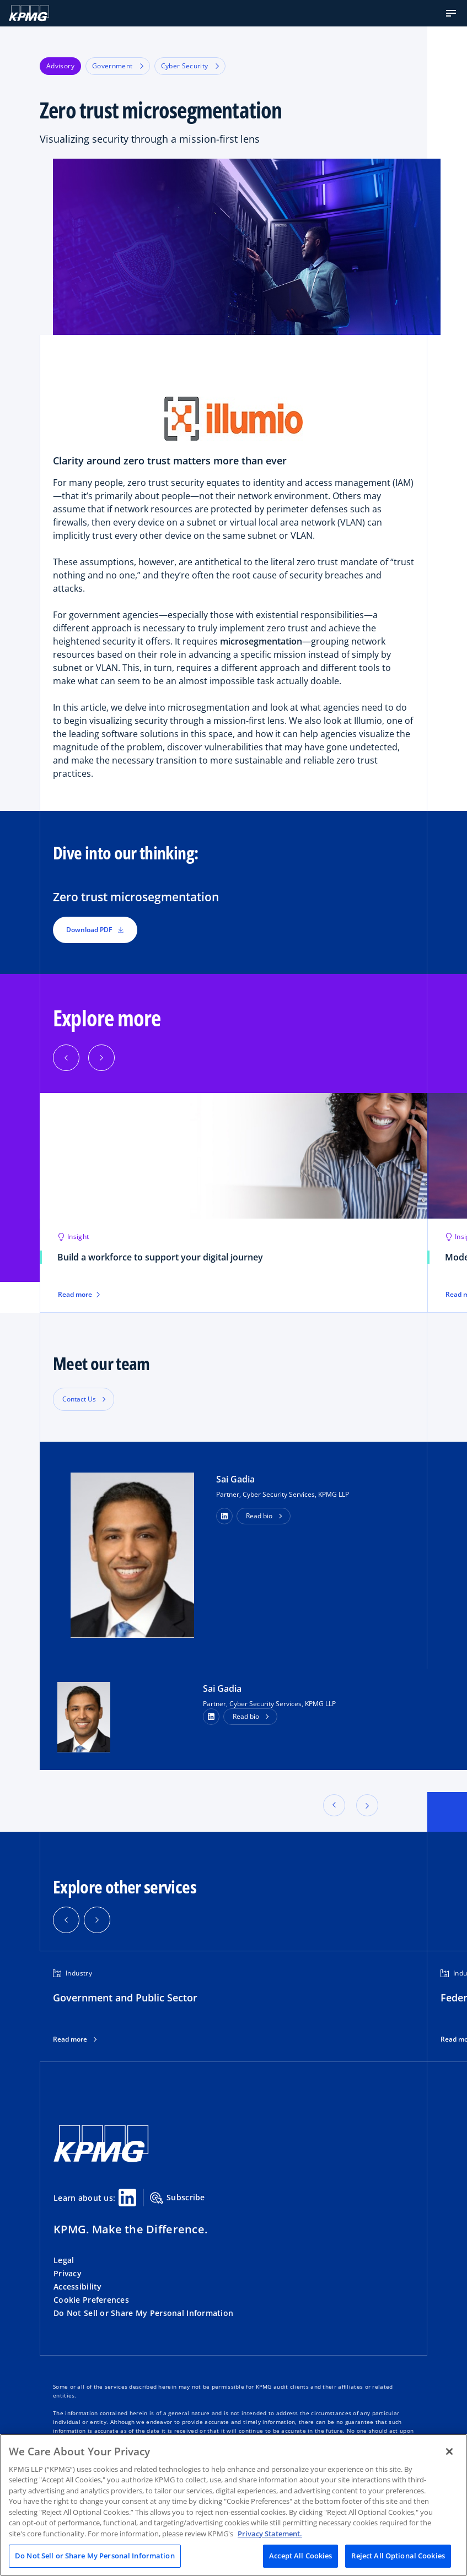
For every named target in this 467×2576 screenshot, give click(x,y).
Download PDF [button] (95, 929)
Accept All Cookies (300, 2556)
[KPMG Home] (29, 13)
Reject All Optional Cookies (398, 2556)
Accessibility (77, 2286)
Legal (63, 2260)
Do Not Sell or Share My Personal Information (143, 2313)
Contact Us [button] (79, 1399)
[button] (451, 13)
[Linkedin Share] (127, 2197)
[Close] (449, 2451)
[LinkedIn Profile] (211, 1716)
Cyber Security (190, 66)
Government (117, 66)
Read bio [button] (259, 1515)
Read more (79, 1294)
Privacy (67, 2273)
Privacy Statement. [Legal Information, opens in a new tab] (270, 2534)
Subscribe (177, 2198)
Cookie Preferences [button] (91, 2299)
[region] (233, 2505)
